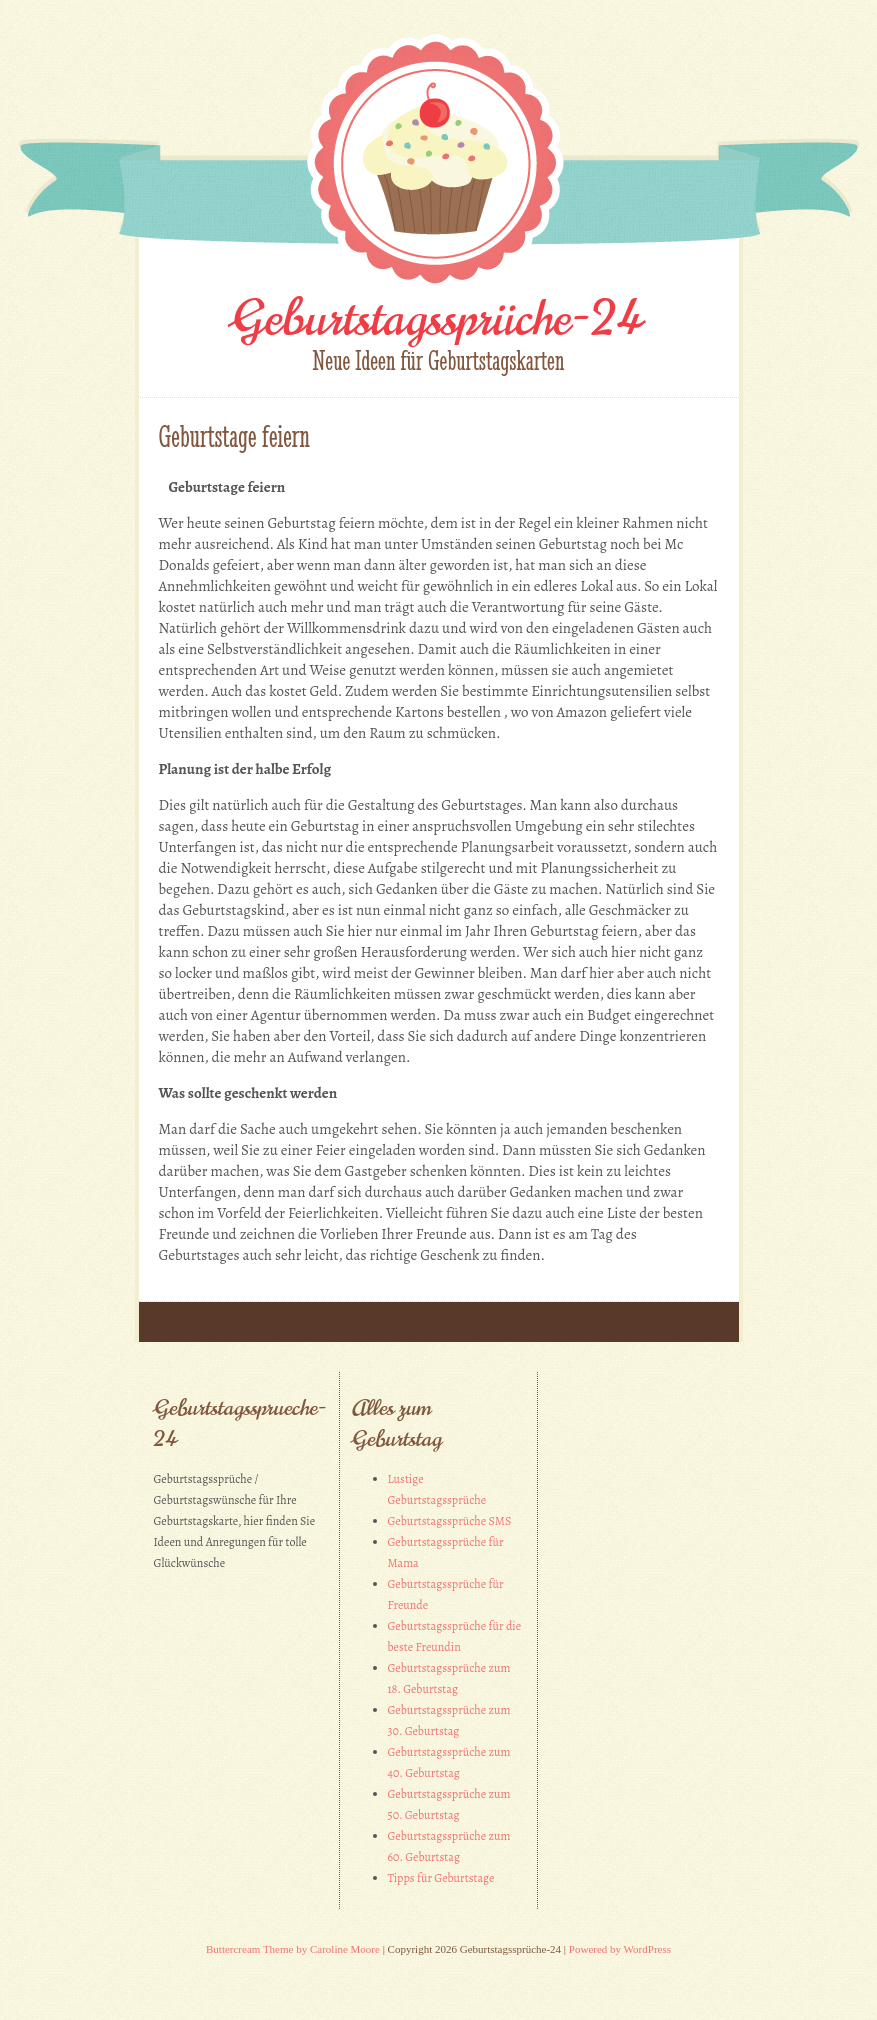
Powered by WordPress (620, 1949)
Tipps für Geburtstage (441, 1878)
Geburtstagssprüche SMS (450, 1521)
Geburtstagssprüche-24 (438, 319)
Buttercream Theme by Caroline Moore (293, 1949)
